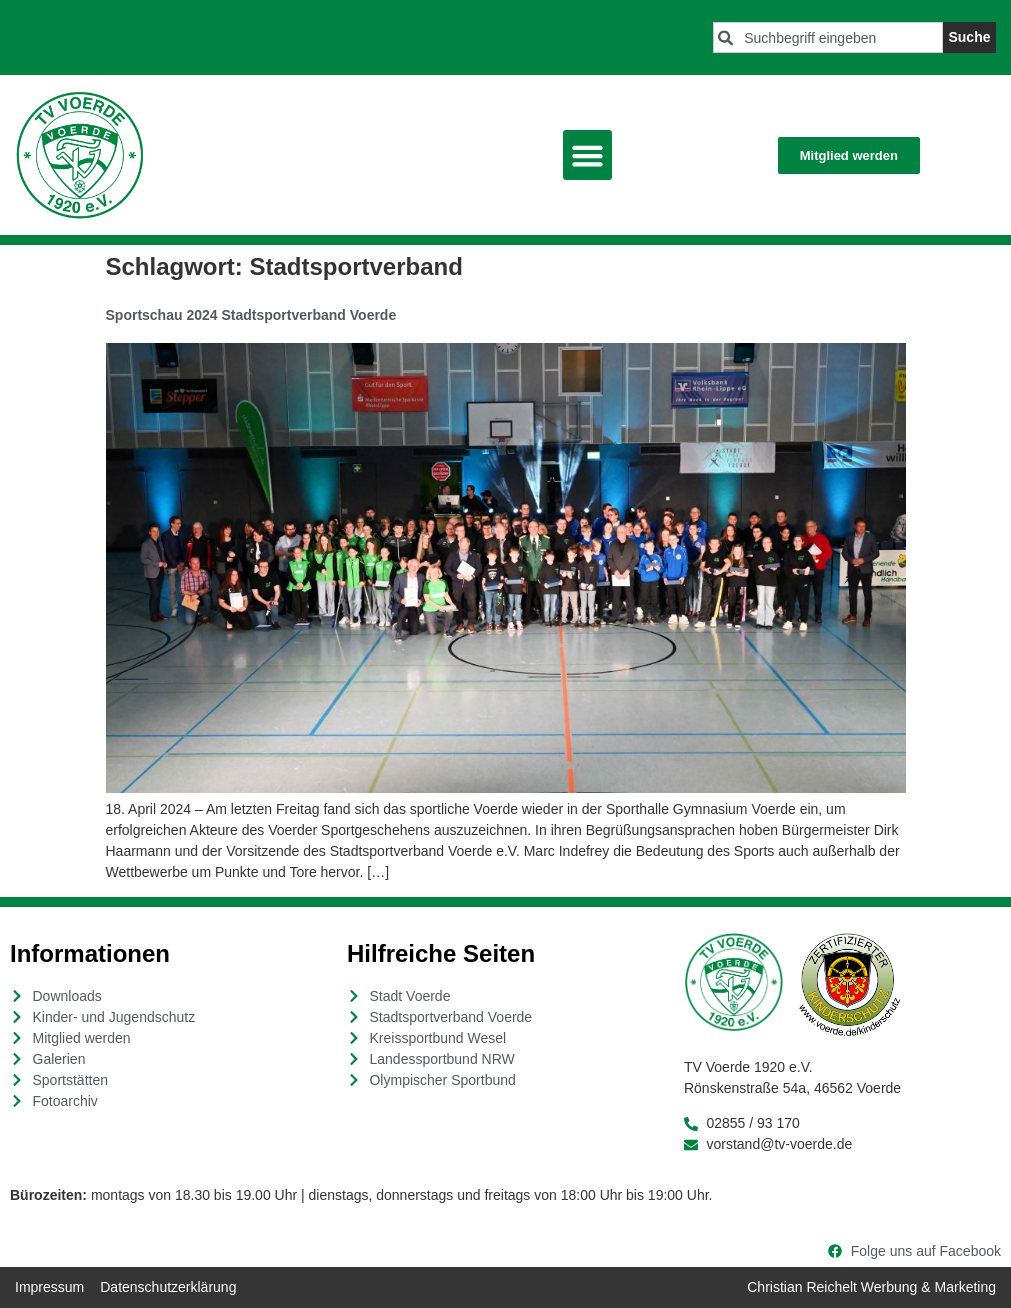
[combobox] (828, 37)
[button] (588, 155)
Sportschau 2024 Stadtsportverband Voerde (251, 315)
